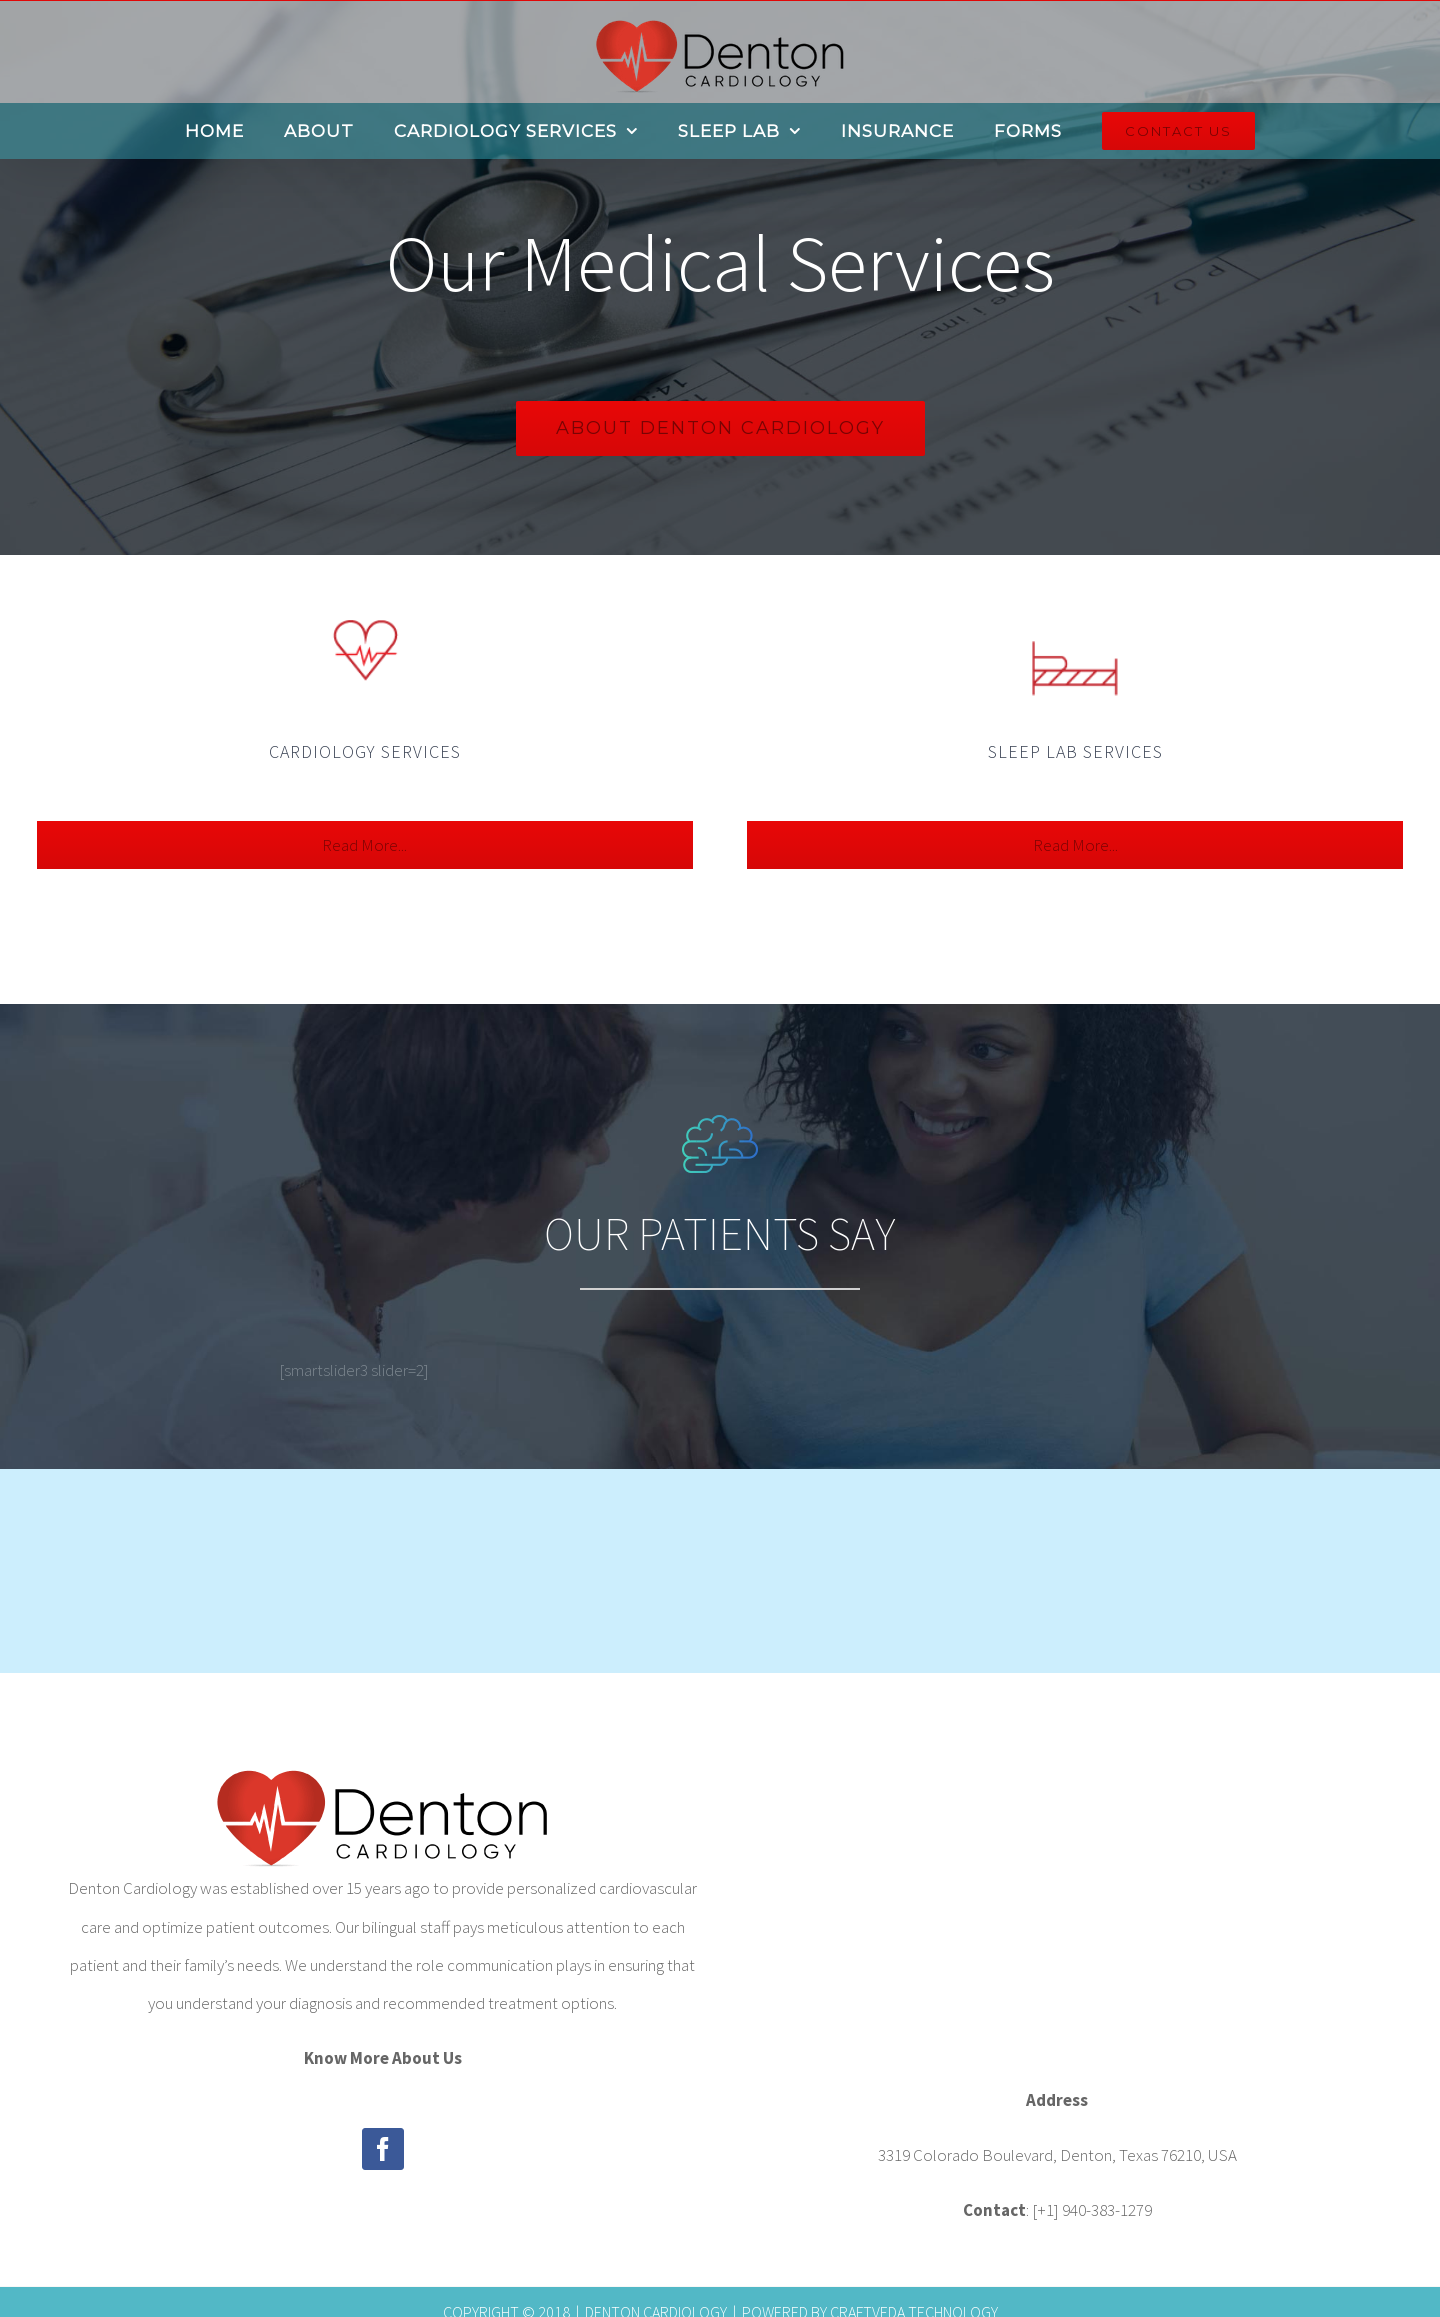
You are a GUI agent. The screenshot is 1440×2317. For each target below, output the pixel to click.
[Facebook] (383, 2149)
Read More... (364, 845)
